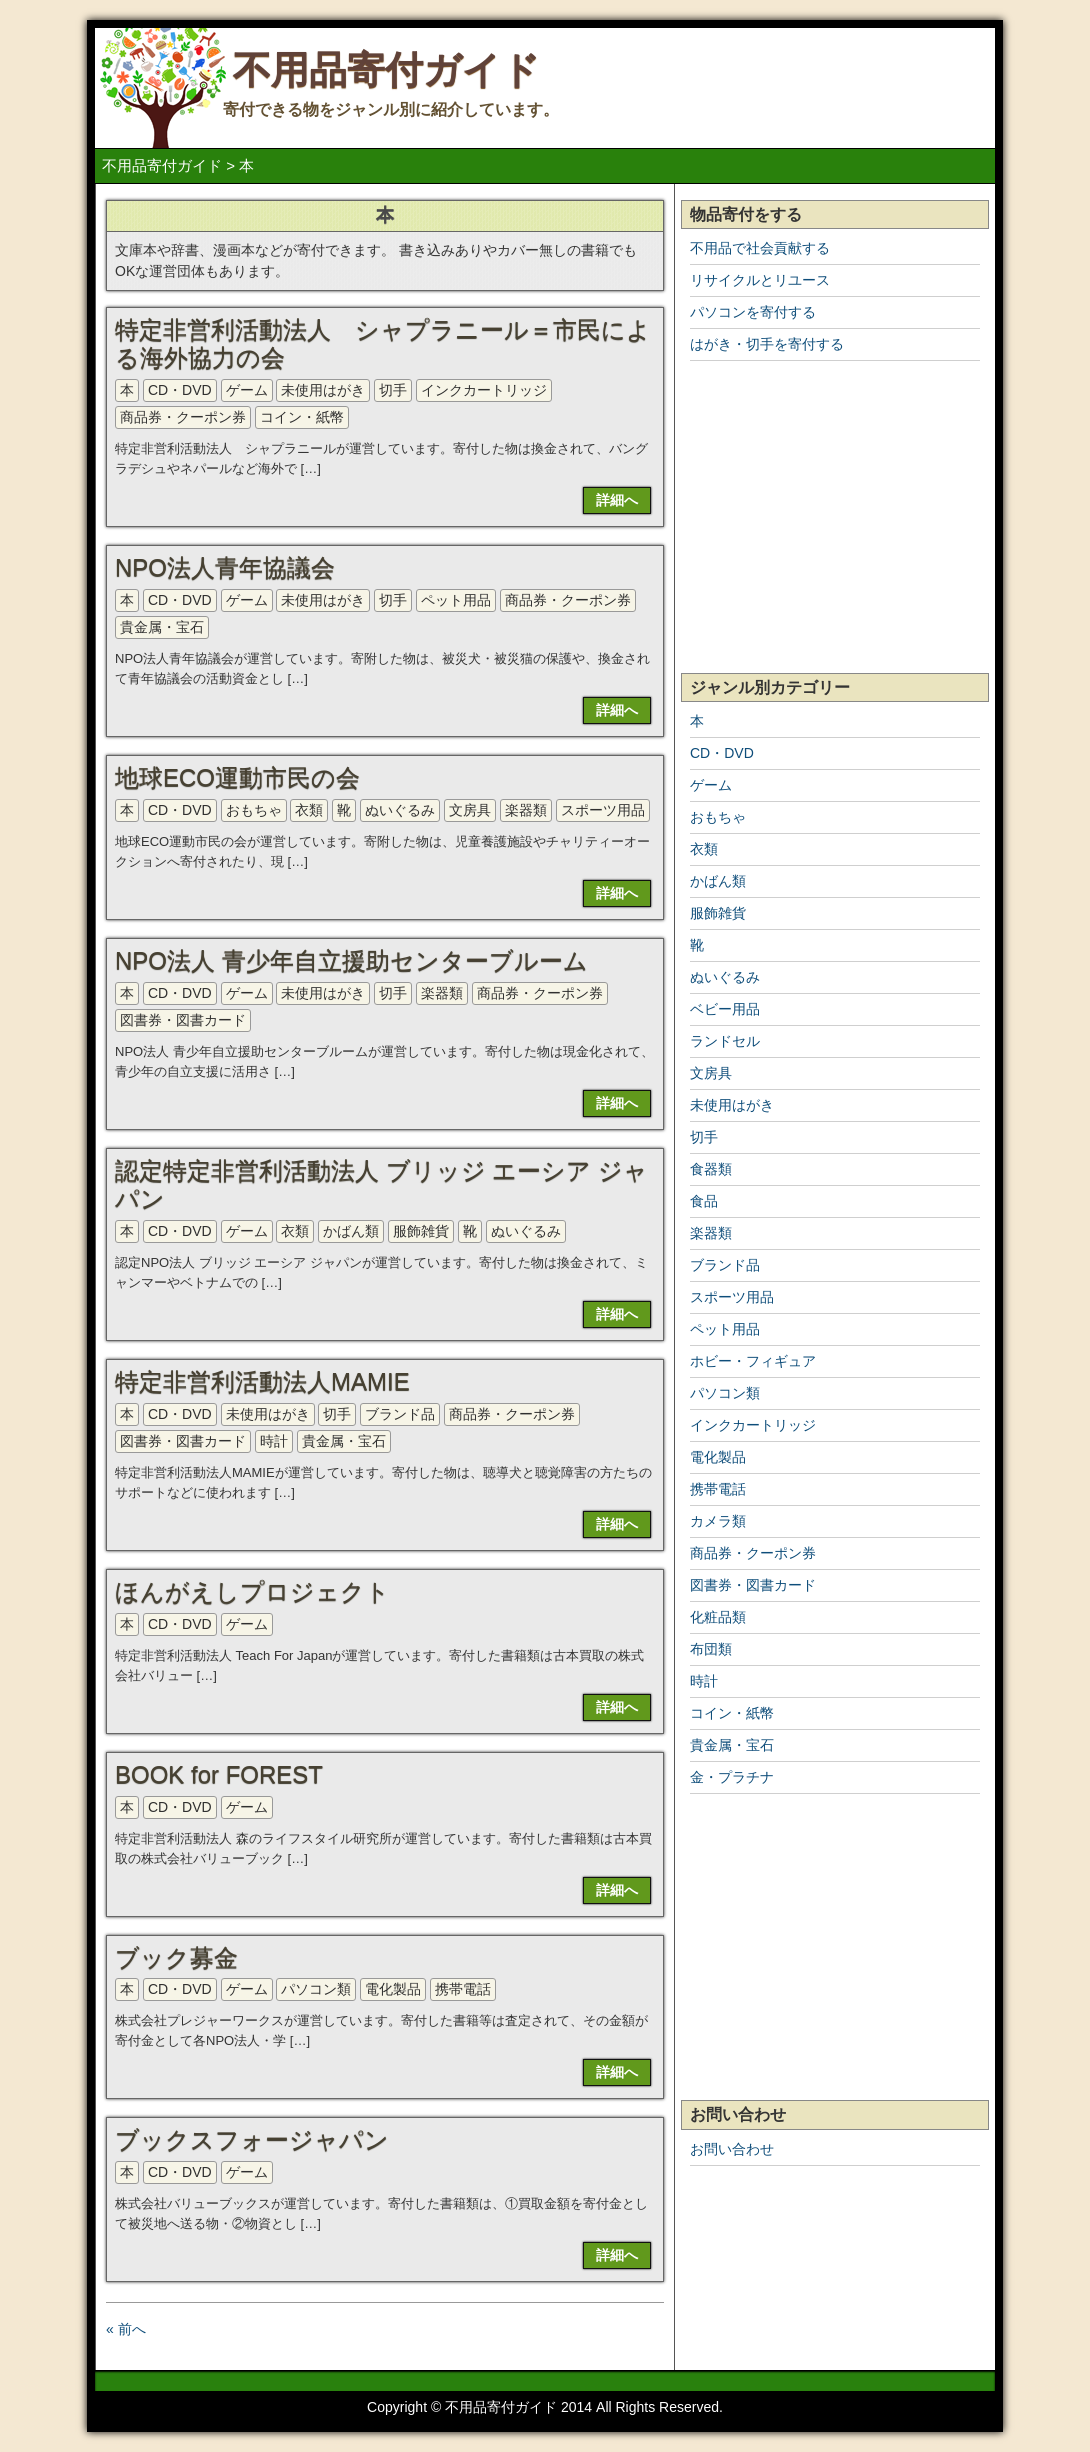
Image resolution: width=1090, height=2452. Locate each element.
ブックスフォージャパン (252, 2139)
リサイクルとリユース (760, 280)
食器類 (711, 1169)
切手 (393, 390)
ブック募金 (176, 1957)
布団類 (711, 1649)
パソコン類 (316, 1989)
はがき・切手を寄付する (767, 344)
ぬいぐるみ (400, 810)
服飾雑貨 (421, 1231)
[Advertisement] (835, 518)
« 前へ (126, 2329)
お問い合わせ (732, 2149)
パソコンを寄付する (753, 312)
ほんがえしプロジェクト (252, 1591)
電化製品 (393, 1989)
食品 (704, 1201)
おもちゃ (254, 810)
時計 (274, 1441)
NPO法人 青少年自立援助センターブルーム (351, 960)
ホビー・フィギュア (753, 1361)
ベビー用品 (725, 1009)
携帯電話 (463, 1989)
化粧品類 (718, 1617)
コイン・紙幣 (302, 417)
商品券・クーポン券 (183, 417)
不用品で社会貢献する (760, 248)
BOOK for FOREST (219, 1774)
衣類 (309, 810)
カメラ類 (718, 1521)
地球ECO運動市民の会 (237, 777)
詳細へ (617, 500)
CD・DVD (180, 390)
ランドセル (725, 1041)
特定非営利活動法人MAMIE (262, 1381)
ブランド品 (400, 1414)
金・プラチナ (732, 1777)
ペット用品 (456, 600)
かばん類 (351, 1231)
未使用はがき (323, 390)
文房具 (470, 810)
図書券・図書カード (183, 1020)
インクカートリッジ (484, 390)
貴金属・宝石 (162, 627)
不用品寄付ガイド (386, 70)
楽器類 (526, 810)
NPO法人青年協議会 (225, 567)
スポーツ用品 (603, 810)
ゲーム (247, 390)
